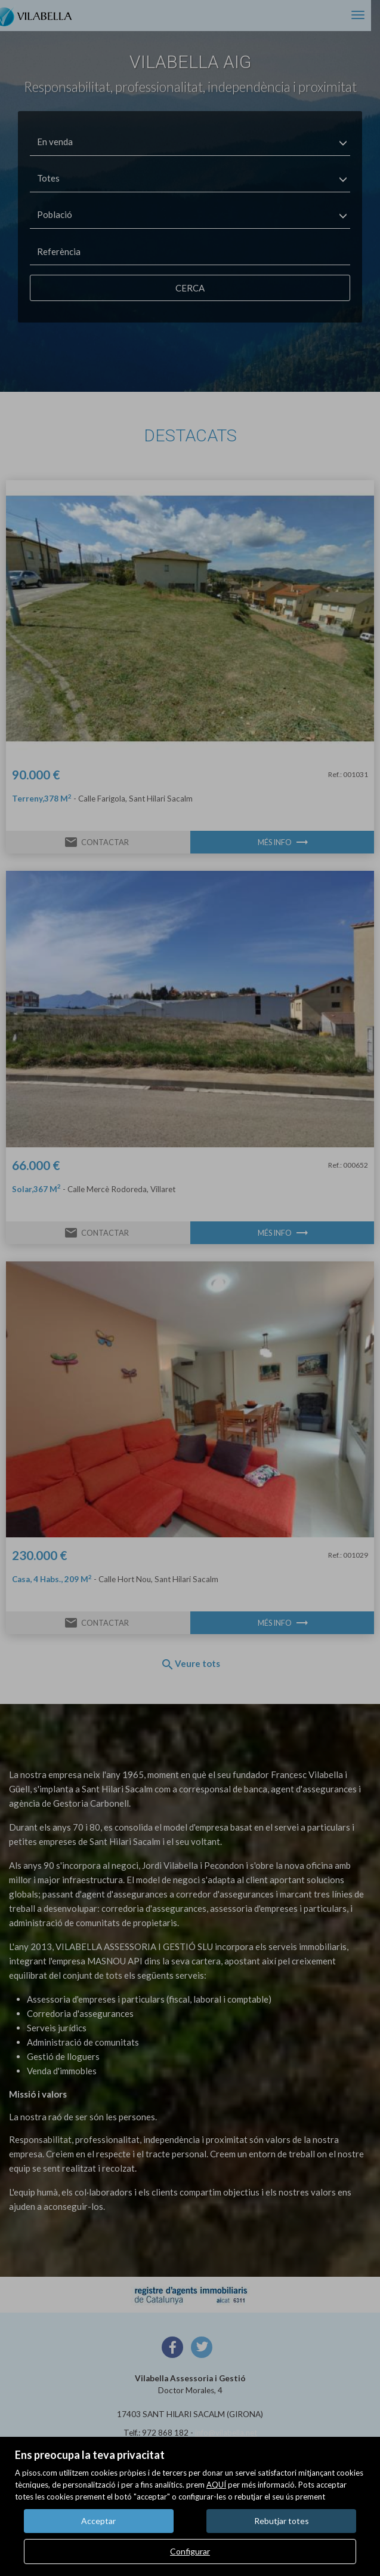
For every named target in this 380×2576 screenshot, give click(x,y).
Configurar (190, 2551)
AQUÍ (216, 2484)
